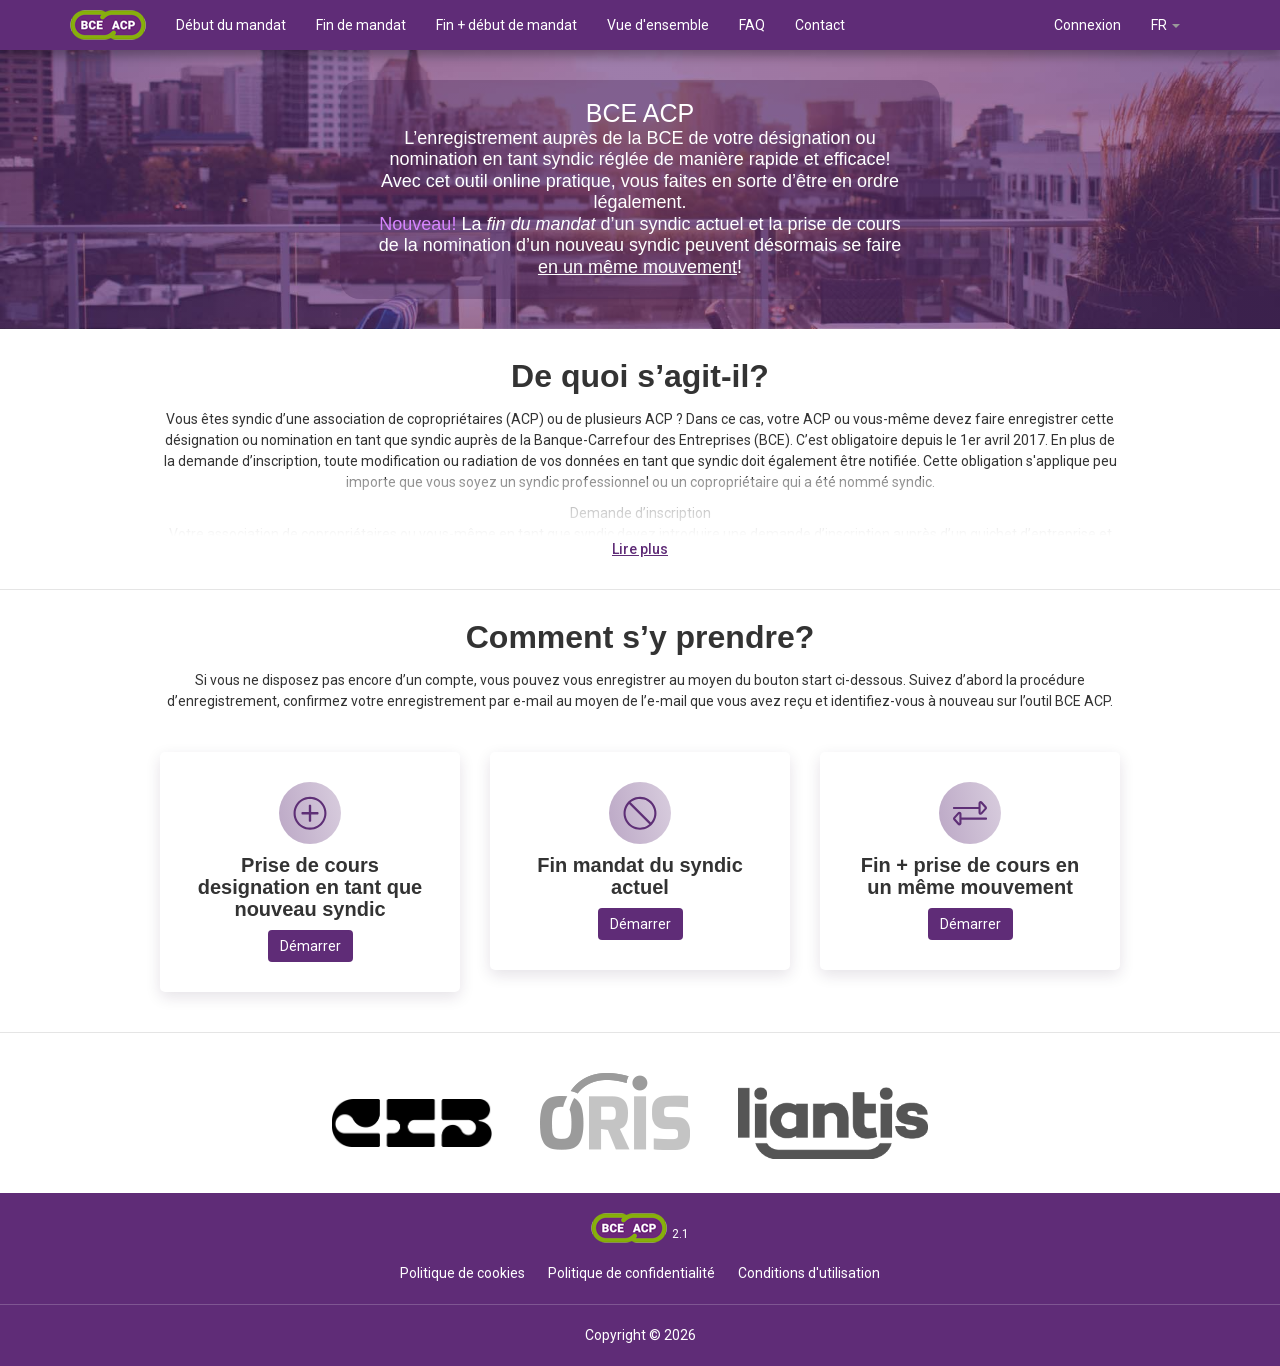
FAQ (752, 25)
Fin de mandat (361, 25)
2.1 (680, 1234)
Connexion (1087, 25)
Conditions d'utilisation (809, 1273)
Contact (820, 25)
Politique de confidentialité (631, 1273)
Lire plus (640, 549)
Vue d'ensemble (658, 25)
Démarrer (310, 946)
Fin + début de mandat (506, 25)
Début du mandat (231, 25)
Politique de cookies (462, 1273)
